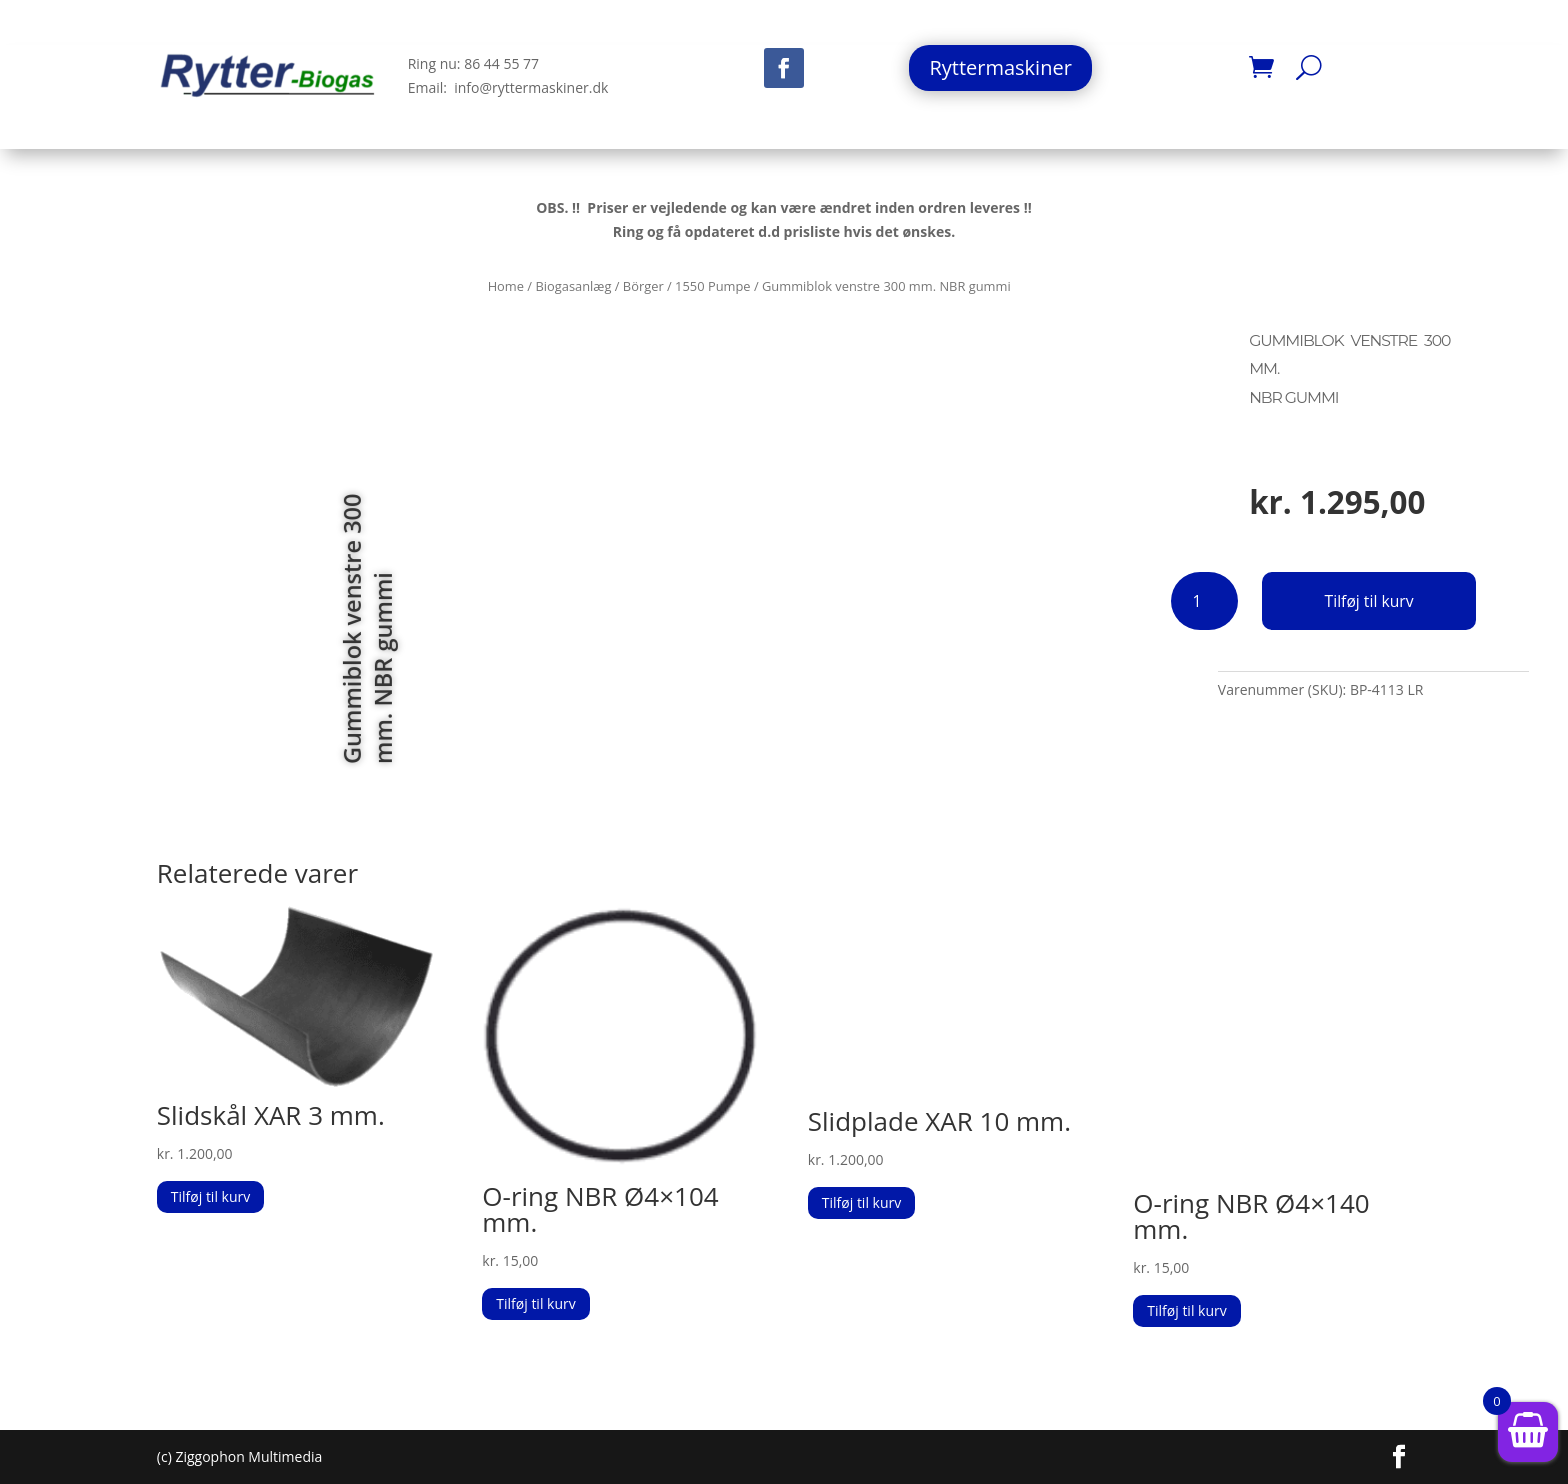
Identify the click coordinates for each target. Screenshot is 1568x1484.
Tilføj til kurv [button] (210, 1196)
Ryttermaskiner (1000, 67)
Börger (643, 286)
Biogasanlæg (573, 286)
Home (506, 286)
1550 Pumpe (712, 286)
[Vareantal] (1204, 601)
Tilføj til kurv (1369, 601)
